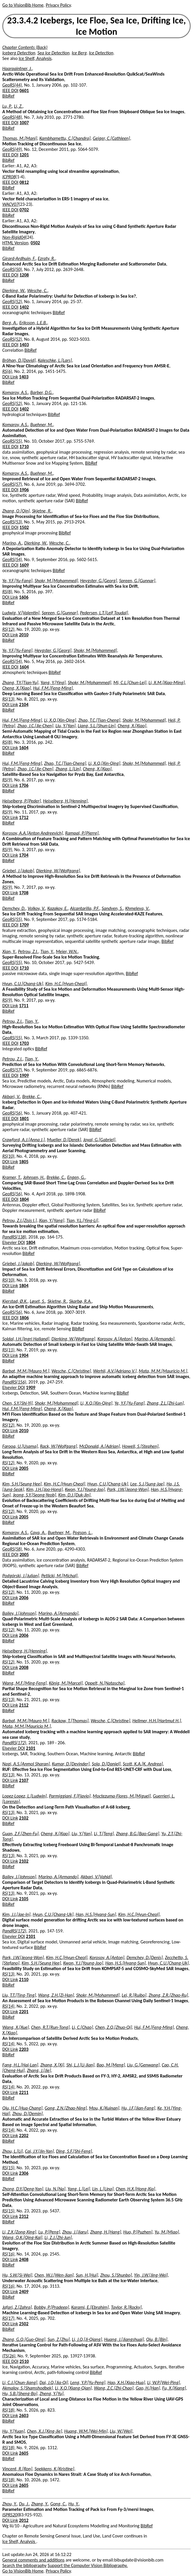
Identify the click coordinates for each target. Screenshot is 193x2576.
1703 (24, 1043)
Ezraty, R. (46, 258)
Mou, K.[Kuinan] (104, 2108)
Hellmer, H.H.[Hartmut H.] (156, 1720)
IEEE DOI (10, 90)
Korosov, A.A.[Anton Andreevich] (32, 833)
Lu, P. (7, 106)
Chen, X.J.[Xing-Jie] (44, 2431)
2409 (23, 2291)
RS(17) (8, 2318)
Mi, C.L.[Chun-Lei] (129, 682)
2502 (23, 2323)
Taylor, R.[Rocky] (126, 2307)
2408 (23, 2259)
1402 (24, 307)
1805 (23, 1161)
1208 (24, 275)
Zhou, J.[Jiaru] (75, 2232)
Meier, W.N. (67, 951)
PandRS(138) (14, 1237)
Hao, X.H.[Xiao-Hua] (126, 2382)
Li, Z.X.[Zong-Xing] (19, 2232)
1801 (24, 1118)
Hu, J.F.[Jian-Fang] (138, 2108)
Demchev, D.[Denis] (144, 1957)
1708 (23, 892)
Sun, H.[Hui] (87, 2275)
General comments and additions (33, 2560)
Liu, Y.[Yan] (66, 725)
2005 (23, 1468)
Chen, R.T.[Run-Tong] (50, 2027)
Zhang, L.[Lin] (68, 769)
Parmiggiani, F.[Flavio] (70, 1796)
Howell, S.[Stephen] (140, 1446)
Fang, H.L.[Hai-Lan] (20, 2065)
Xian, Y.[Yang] (51, 1220)
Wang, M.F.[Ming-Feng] (24, 1683)
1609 (24, 565)
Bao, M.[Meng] (111, 2065)
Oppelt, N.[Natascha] (104, 1683)
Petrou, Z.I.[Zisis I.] (19, 1220)
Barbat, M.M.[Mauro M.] (25, 1371)
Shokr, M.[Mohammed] (56, 580)
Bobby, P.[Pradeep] (51, 2307)
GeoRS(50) (12, 269)
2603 (23, 2415)
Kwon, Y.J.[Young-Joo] (85, 1489)
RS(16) (8, 2254)
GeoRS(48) (12, 117)
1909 (24, 1075)
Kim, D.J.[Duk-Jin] (74, 1495)
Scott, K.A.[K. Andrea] (143, 1764)
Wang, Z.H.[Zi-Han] (56, 1995)
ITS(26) (8, 2356)
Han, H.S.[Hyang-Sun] (96, 1914)
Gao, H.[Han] (148, 2388)
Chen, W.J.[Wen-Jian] (53, 2275)
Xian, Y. (9, 951)
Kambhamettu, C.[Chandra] (65, 138)
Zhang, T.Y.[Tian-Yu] (20, 682)
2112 (23, 1705)
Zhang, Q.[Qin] (16, 511)
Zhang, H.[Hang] (105, 2232)
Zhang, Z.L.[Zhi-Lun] (165, 1403)
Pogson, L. (82, 1532)
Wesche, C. (37, 290)
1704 (23, 855)
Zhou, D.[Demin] (27, 2113)
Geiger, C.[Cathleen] (111, 138)
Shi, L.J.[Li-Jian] (80, 2065)
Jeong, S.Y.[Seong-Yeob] (34, 1495)
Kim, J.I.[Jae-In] (16, 1914)
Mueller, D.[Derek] (64, 1139)
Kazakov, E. (57, 908)
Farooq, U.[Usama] (20, 1446)
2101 (30, 1748)
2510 (24, 2361)
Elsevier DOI (13, 1242)
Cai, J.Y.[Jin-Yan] (39, 2151)
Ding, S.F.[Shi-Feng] (74, 2151)
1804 (24, 1199)
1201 (24, 154)
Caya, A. (38, 1532)
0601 (24, 90)
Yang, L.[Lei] (79, 2189)
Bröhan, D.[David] (19, 360)
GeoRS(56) (12, 1113)
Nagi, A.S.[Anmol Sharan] (26, 1764)
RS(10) (8, 1156)
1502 (24, 527)
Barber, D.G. (41, 392)
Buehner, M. (41, 424)
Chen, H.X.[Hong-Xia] (135, 2189)
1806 (24, 1317)
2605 (23, 2453)
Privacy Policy (58, 5)
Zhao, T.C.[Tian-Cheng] (99, 720)
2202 (23, 2135)
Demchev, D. (13, 908)
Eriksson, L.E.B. (33, 322)
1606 (23, 597)
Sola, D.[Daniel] (106, 1764)
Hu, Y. (73, 2504)
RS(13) (8, 699)
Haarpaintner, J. (17, 68)
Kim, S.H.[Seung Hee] (22, 1484)
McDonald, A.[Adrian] (99, 1446)
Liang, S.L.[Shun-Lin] (96, 725)
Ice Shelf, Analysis (35, 58)
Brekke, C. (31, 1096)
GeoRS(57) (12, 484)
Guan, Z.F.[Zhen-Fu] (20, 1833)
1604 (24, 667)
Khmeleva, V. (137, 908)
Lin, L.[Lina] (103, 2189)
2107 (23, 1780)
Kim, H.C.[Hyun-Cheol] (66, 983)
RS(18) (8, 2410)
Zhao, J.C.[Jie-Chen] (35, 725)
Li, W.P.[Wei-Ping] (163, 2382)
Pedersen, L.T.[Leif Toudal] (104, 612)
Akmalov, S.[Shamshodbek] (27, 2388)
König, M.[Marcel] (66, 1683)
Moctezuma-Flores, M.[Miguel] (122, 1796)
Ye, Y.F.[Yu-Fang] (17, 580)
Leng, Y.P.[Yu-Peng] (87, 2382)
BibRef (8, 96)
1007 (24, 122)
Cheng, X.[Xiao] (16, 688)
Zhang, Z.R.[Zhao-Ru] (168, 1995)
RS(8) (7, 591)
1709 (24, 925)
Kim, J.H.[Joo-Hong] (44, 1489)
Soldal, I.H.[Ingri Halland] (25, 1339)
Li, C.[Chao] (82, 2027)
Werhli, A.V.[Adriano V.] (115, 1371)
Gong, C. (58, 2504)
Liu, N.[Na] (55, 2189)
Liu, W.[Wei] (121, 2431)
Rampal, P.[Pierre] (82, 833)
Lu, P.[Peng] (49, 2232)
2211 (23, 2092)
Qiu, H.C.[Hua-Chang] (22, 2108)
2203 (23, 2049)
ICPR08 (9, 176)
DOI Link (10, 377)
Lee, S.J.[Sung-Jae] (147, 1484)
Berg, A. (9, 322)
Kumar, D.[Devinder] (70, 1764)
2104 (23, 704)
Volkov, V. (36, 908)
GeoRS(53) (12, 522)
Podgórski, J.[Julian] (20, 1575)
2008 (23, 1667)
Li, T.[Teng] (104, 1833)
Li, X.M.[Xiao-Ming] (166, 682)
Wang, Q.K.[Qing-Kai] (22, 2237)
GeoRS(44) (12, 85)
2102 (23, 1818)
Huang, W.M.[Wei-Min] (86, 2431)
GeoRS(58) (12, 1549)
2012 (23, 2520)
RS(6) (7, 371)
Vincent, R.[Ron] (17, 2468)
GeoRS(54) (12, 559)
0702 (24, 209)
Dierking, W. (13, 290)
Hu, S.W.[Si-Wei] (17, 2275)
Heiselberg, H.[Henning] (65, 801)
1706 (23, 785)
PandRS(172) (14, 1742)
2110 (23, 1979)
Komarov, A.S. (15, 392)
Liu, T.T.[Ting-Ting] (19, 1995)
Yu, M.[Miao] (167, 2232)
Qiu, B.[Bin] (156, 2339)
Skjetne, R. (42, 511)
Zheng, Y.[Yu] (52, 2393)
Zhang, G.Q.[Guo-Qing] (23, 2339)
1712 (23, 817)
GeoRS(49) (12, 149)
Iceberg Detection (18, 53)
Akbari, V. (11, 1096)
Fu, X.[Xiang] (174, 2388)
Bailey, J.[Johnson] (19, 1613)
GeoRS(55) (12, 441)
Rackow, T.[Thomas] (70, 1720)
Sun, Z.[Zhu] (58, 2339)
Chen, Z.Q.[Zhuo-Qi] (113, 2027)
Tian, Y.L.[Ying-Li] (82, 1220)
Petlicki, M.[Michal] (59, 1575)
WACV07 (10, 204)
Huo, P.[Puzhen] (137, 2232)
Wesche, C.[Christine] (71, 1371)
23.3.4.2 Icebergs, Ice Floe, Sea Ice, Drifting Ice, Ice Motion (96, 26)
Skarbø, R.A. (80, 1301)
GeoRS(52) (12, 301)
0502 (35, 242)
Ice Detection (101, 53)
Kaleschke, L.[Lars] (55, 360)
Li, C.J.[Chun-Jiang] (19, 2382)
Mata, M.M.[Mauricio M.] (163, 1371)
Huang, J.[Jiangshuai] (124, 2339)
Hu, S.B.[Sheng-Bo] (19, 2393)
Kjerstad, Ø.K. (14, 1301)
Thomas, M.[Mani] (19, 138)
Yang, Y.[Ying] (53, 682)
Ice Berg (79, 53)
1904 (23, 1355)
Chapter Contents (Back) (24, 47)
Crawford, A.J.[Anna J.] (23, 1139)
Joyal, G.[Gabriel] (99, 1139)
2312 (23, 2216)
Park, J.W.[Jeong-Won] (127, 1489)
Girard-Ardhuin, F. (19, 258)
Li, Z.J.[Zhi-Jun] (58, 2237)
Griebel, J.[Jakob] (18, 870)
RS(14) (8, 2006)
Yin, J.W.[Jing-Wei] (151, 2275)
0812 (24, 182)
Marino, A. (12, 543)
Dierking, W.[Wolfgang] (58, 870)
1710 (24, 446)
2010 (23, 634)
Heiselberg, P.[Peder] (21, 801)
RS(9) (7, 780)
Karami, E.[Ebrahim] (90, 2307)
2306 (23, 2173)
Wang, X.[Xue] (15, 2027)
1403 (24, 344)
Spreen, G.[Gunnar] (137, 580)
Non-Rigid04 (13, 237)
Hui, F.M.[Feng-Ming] (53, 688)
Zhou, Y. (9, 2504)
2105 (23, 1898)
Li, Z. (18, 106)
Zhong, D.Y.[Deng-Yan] (22, 2189)
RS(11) (8, 1350)
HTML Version (15, 242)
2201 (23, 2011)
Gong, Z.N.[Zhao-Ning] (66, 2108)
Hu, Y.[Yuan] (13, 2431)
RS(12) (8, 629)
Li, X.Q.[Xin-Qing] (60, 720)
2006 (23, 1597)
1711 (23, 1005)
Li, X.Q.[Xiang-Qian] (73, 2388)
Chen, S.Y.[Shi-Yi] (17, 1403)
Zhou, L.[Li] (12, 2151)
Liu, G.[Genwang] (143, 2065)
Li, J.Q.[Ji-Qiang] (87, 2339)
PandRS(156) (14, 1382)
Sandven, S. (112, 908)
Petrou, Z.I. (28, 951)
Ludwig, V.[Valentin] (21, 612)
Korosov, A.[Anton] (115, 1339)
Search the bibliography (24, 2565)
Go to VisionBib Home (22, 5)
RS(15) (8, 2167)
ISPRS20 (9, 2515)
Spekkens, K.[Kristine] (54, 2468)
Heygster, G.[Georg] (98, 580)
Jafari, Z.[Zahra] (17, 2307)
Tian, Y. (47, 951)
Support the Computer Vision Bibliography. (88, 2565)
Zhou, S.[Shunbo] (116, 2275)
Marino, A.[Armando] (154, 1339)
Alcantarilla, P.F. (85, 908)
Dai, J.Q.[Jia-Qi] (53, 2382)
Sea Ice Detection (53, 53)
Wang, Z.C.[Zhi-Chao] (114, 2388)
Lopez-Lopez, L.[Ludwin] (24, 1796)
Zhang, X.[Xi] (52, 2065)
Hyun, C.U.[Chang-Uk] (22, 983)
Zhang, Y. (39, 2504)
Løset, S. (37, 1301)
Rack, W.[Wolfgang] (58, 1446)
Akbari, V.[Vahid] (96, 1876)
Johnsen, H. (33, 1177)
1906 (24, 489)
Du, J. (24, 2504)
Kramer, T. (11, 1177)
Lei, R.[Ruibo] (134, 1995)
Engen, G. (76, 1177)
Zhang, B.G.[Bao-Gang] (137, 1833)
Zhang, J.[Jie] (39, 2070)
